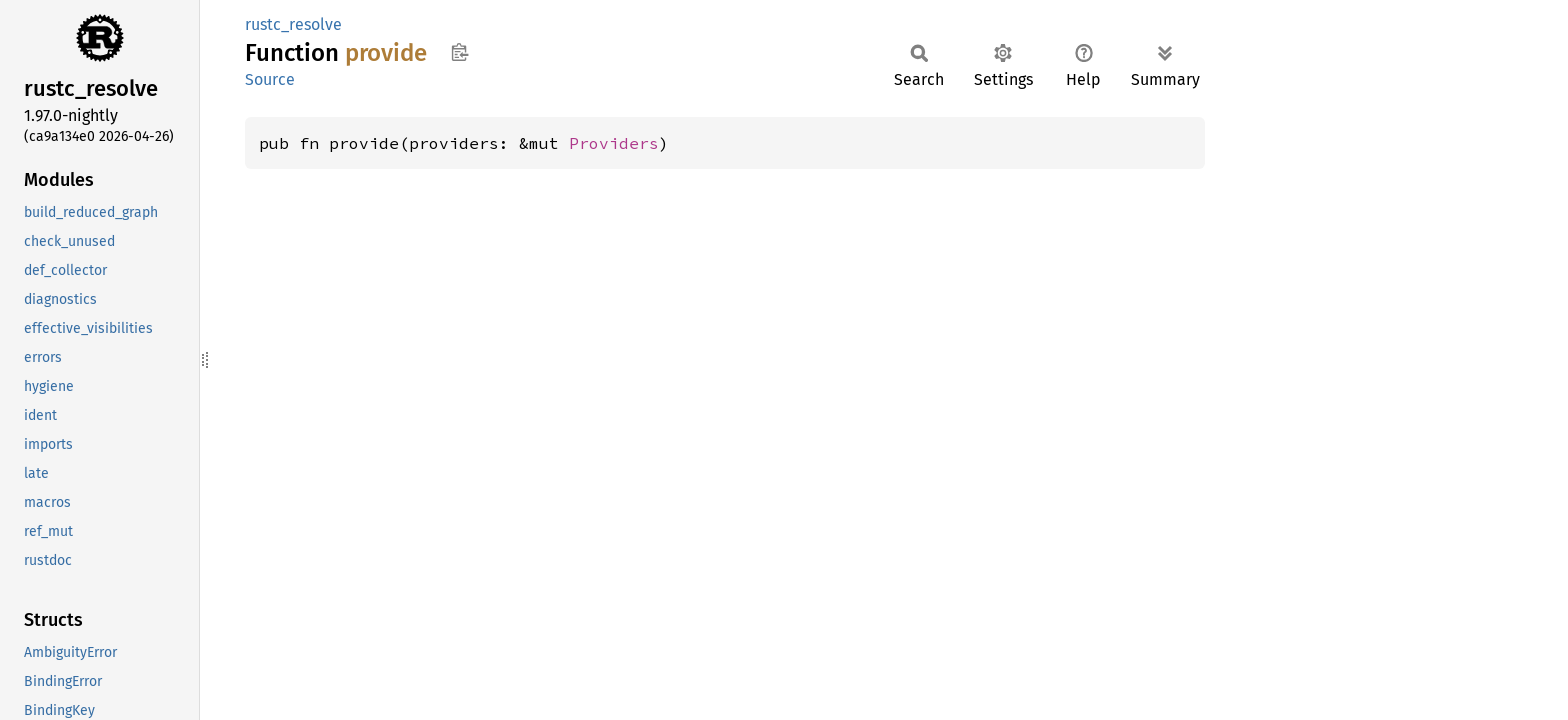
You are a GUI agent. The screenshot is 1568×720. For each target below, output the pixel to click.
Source (270, 79)
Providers (614, 143)
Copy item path (459, 52)
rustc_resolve (293, 24)
